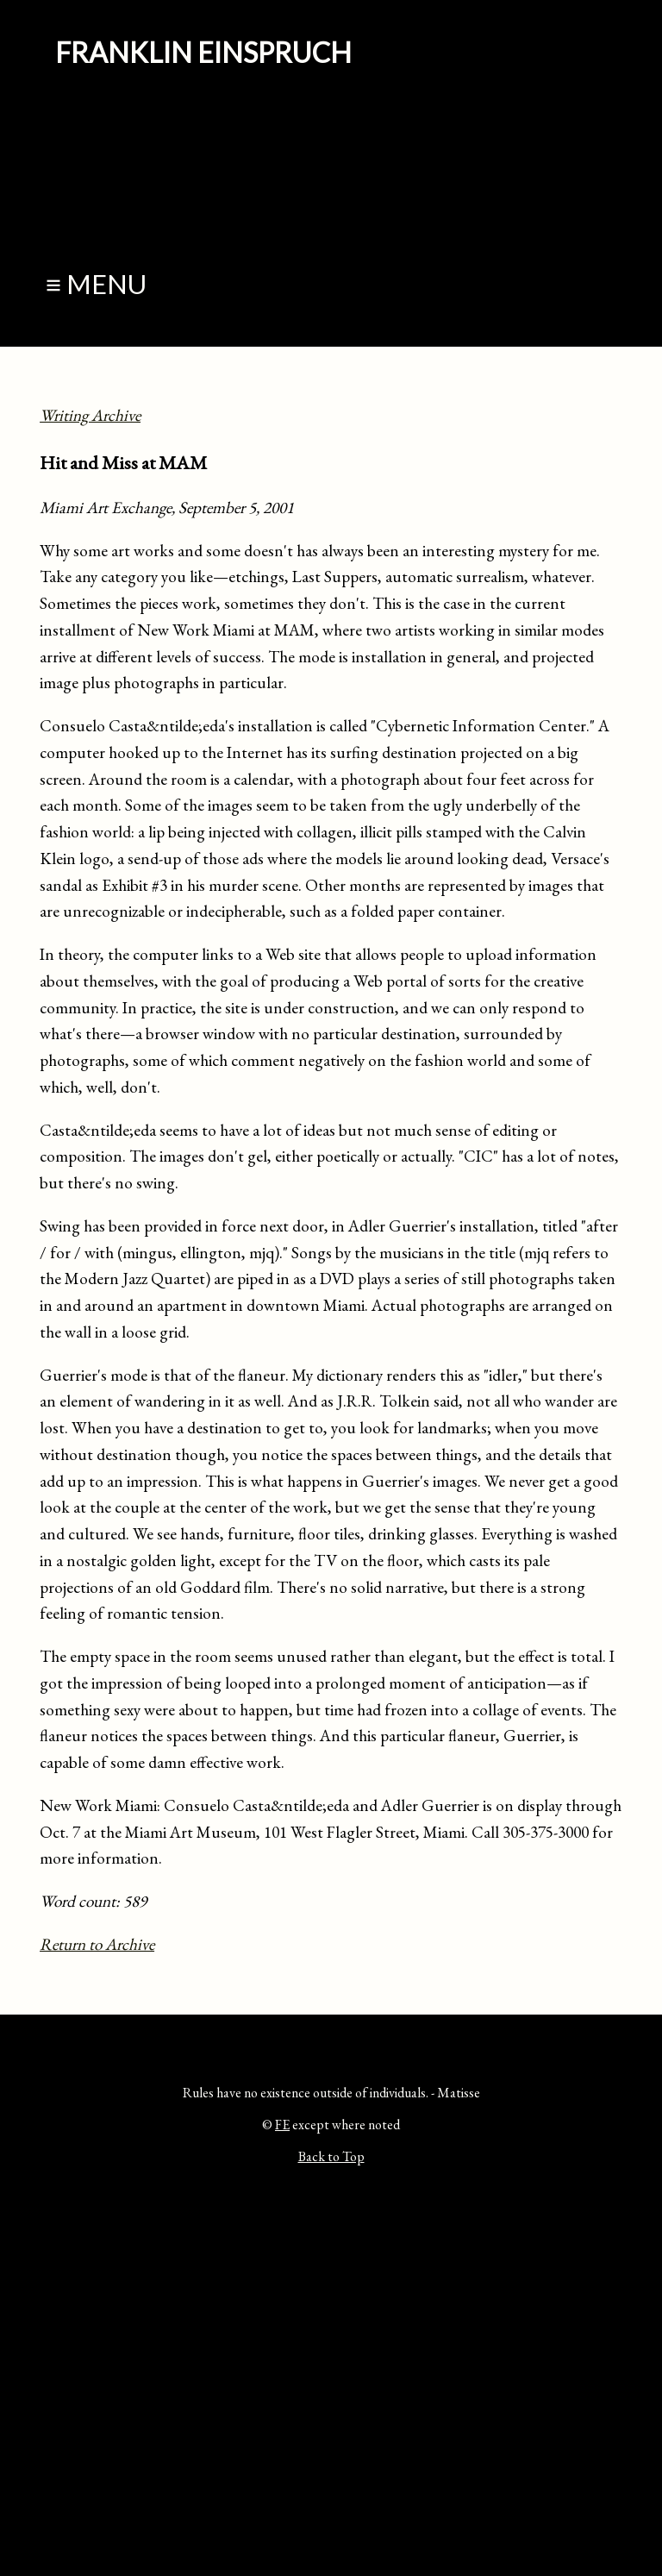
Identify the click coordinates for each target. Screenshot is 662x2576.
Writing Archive (90, 415)
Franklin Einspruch (203, 52)
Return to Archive (97, 1944)
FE (282, 2124)
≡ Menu (96, 284)
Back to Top (331, 2156)
